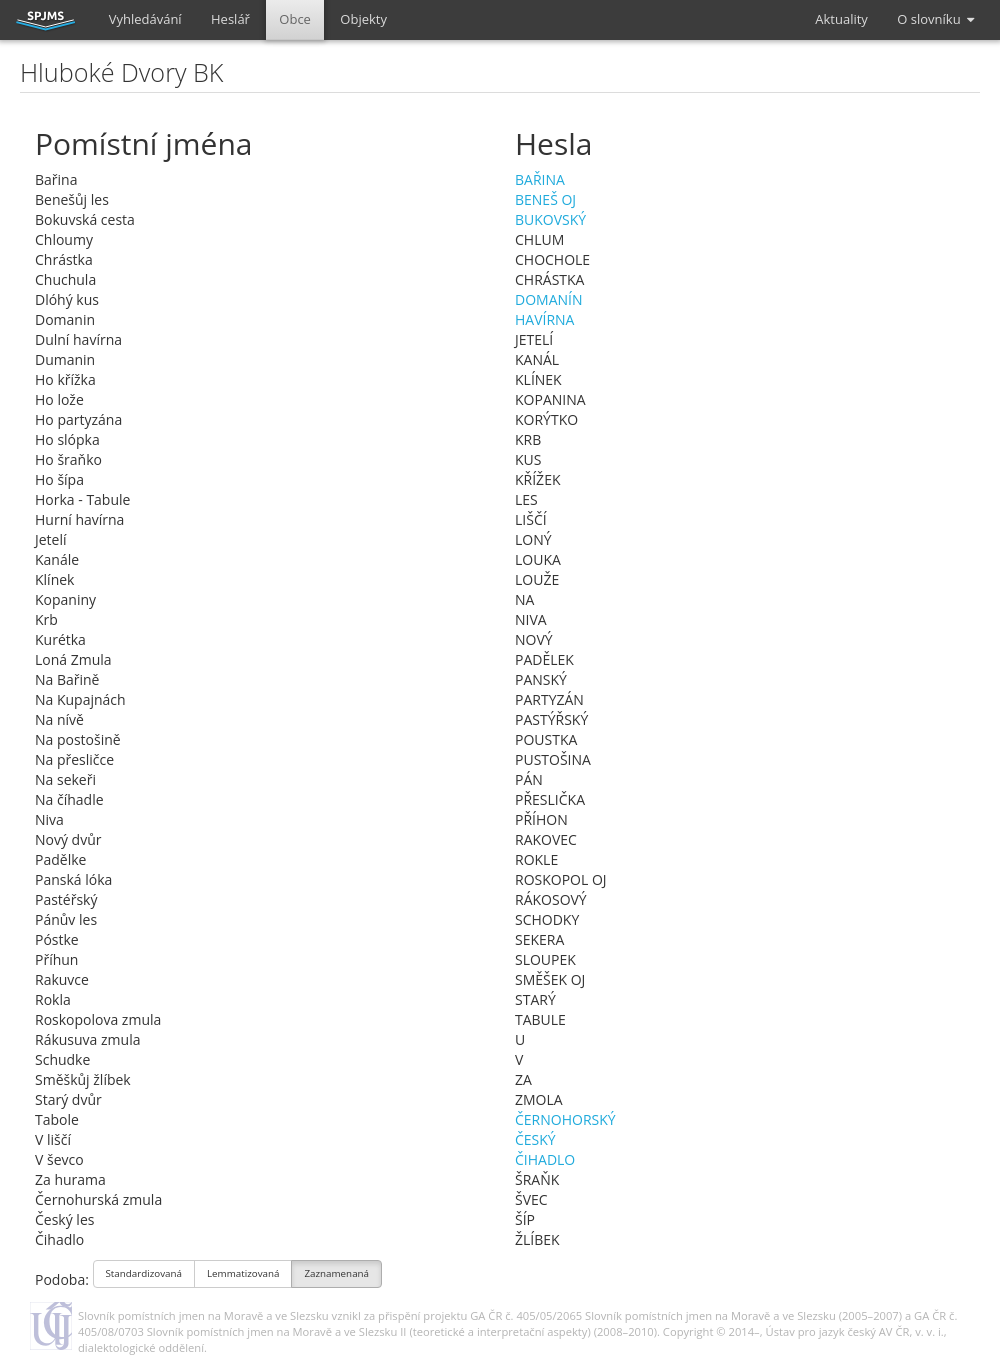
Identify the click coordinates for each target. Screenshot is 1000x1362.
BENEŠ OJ (545, 199)
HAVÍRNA (544, 319)
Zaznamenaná (336, 1275)
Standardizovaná (144, 1275)
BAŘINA (540, 179)
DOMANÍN (548, 299)
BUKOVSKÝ (550, 219)
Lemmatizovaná (243, 1275)
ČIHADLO (545, 1159)
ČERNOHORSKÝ (565, 1119)
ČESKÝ (535, 1139)
